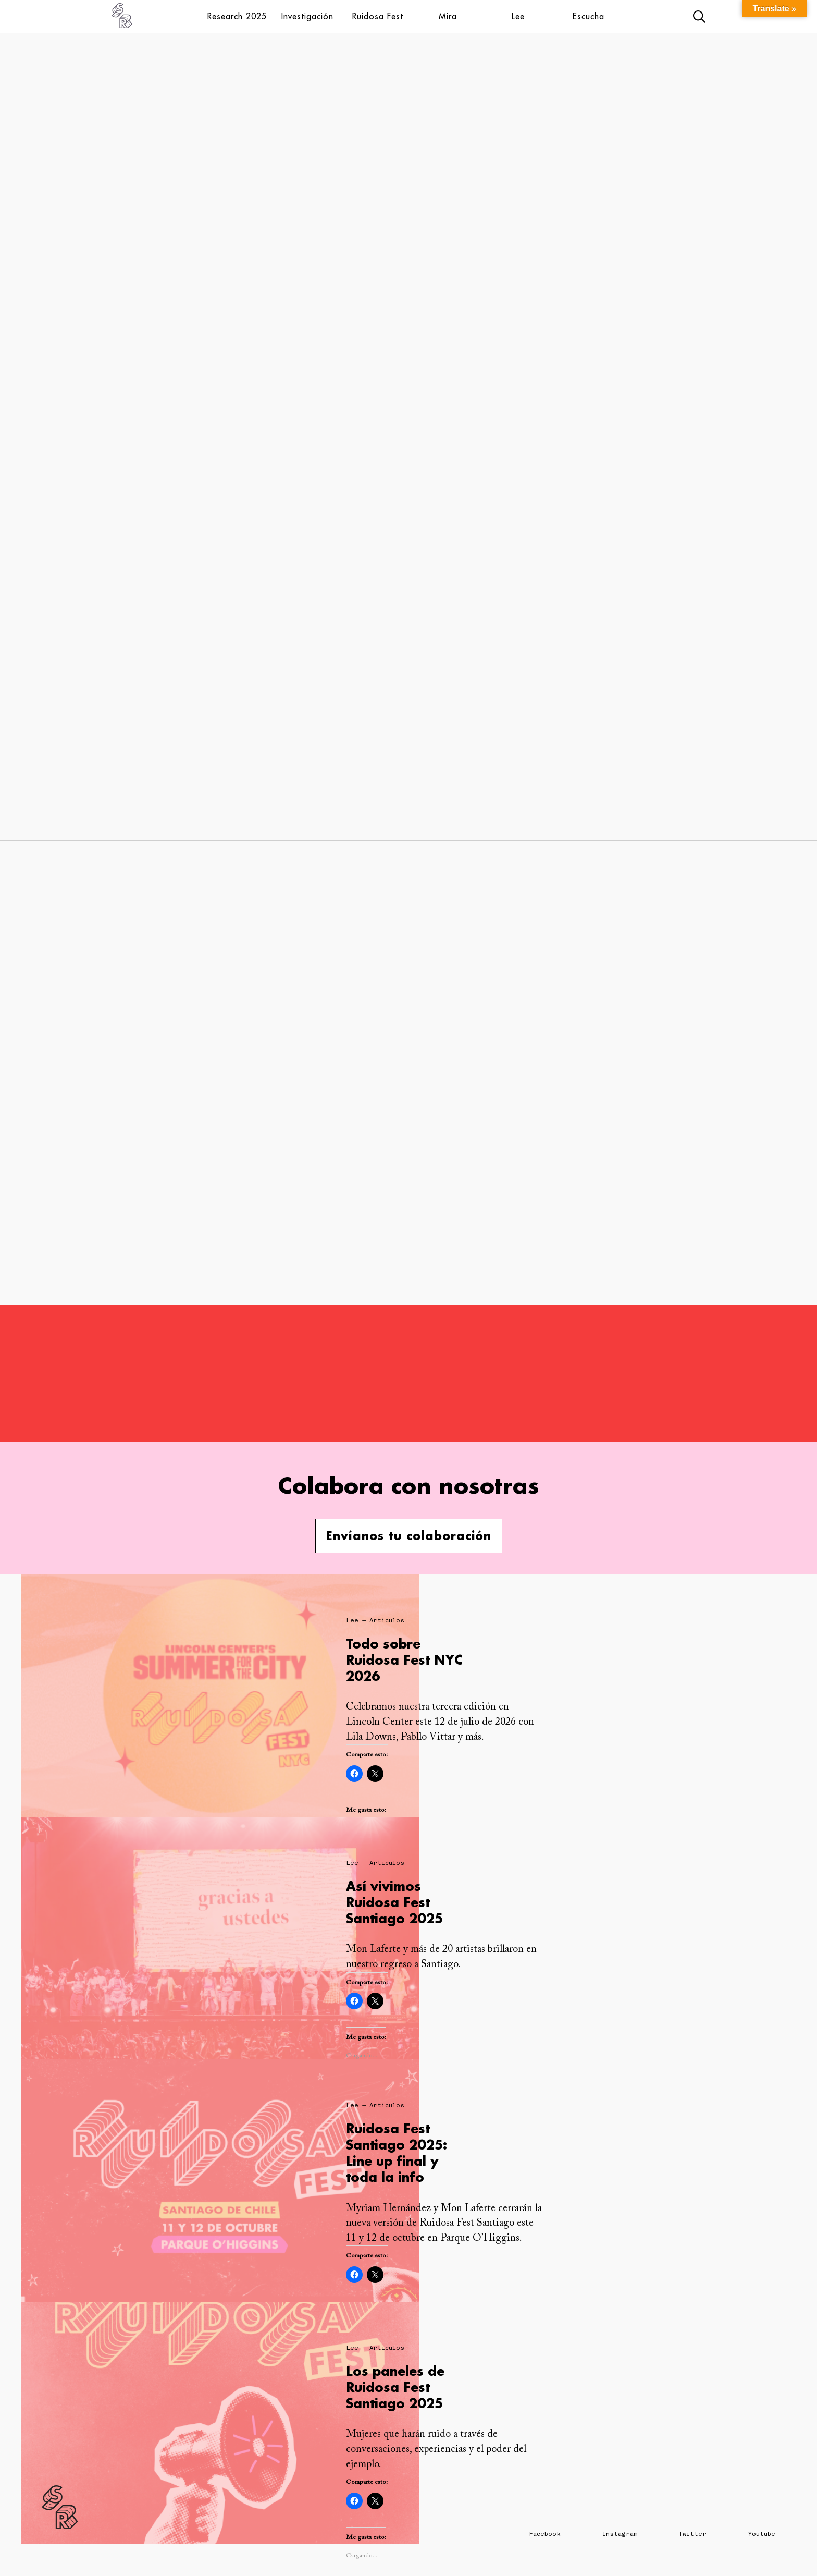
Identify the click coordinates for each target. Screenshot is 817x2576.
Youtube (761, 2533)
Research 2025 (237, 16)
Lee (518, 16)
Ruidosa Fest (377, 16)
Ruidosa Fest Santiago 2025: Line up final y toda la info (396, 2153)
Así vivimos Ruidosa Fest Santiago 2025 (394, 1902)
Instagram (619, 2533)
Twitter (693, 2533)
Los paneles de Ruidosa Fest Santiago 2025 (395, 2387)
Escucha (588, 16)
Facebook (545, 2533)
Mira (448, 16)
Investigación (307, 16)
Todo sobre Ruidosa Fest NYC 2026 (404, 1659)
